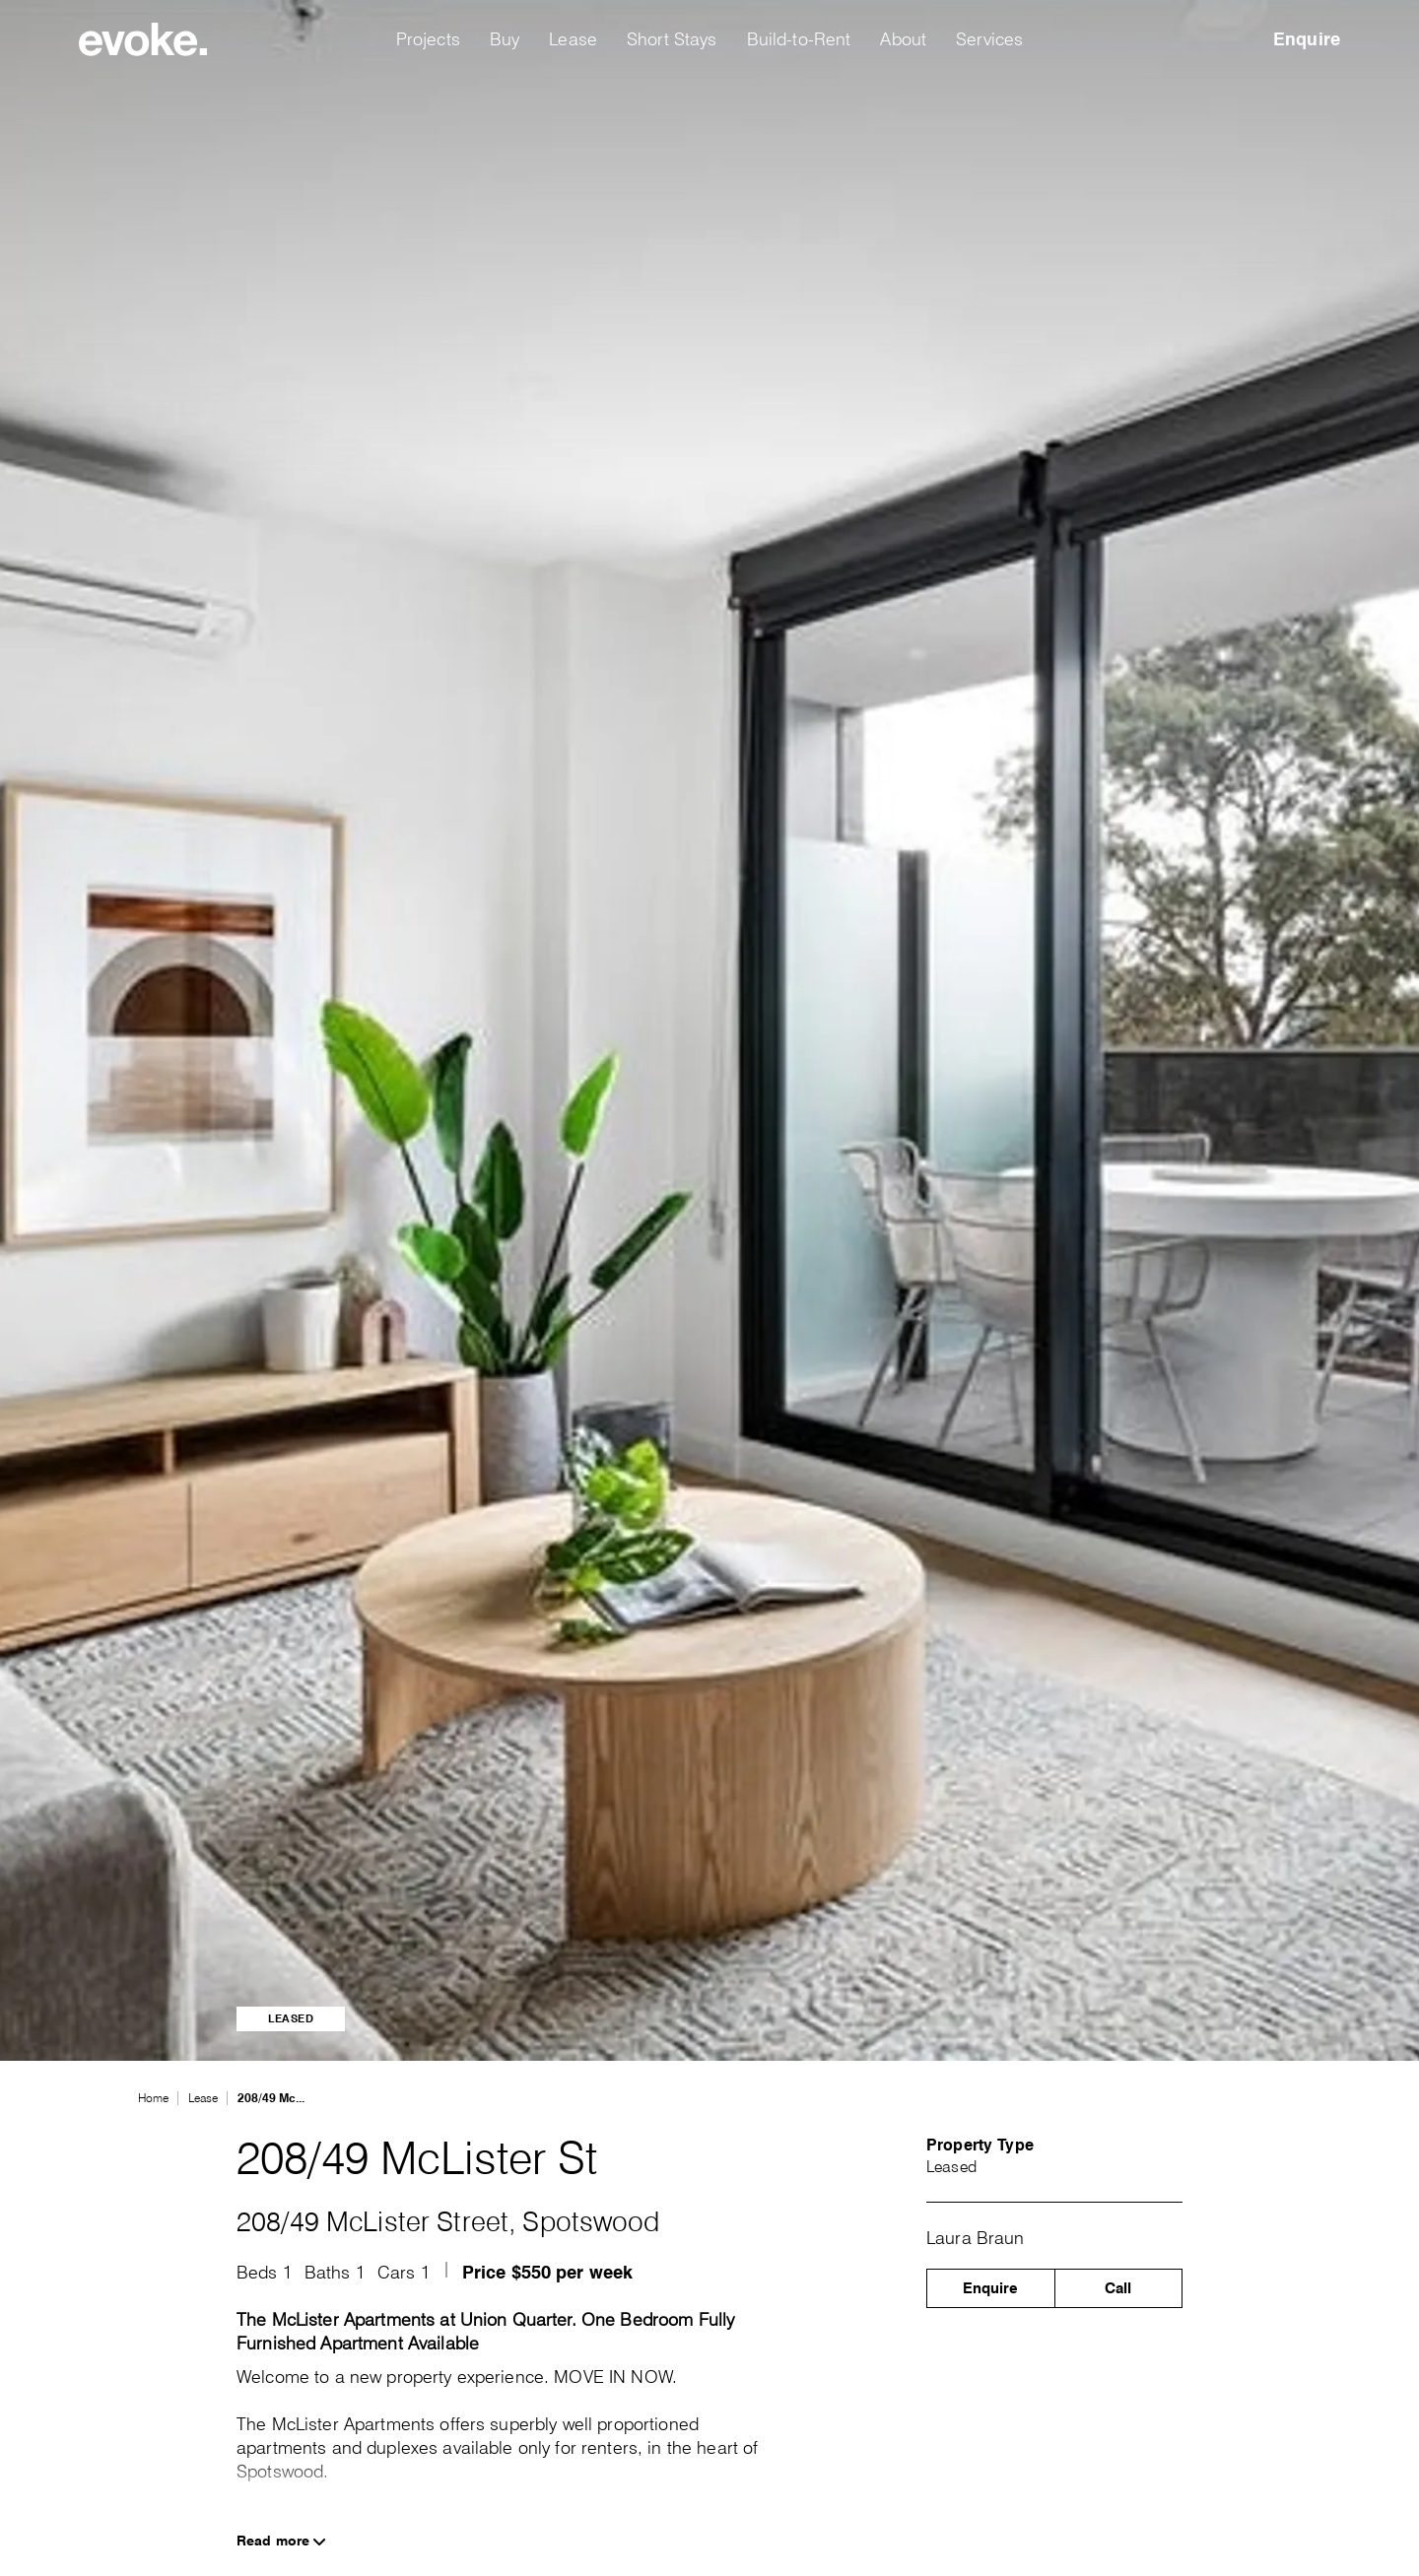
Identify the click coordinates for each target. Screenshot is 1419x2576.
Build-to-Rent (799, 39)
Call (1118, 2288)
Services (989, 39)
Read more (281, 2540)
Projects (428, 39)
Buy (504, 39)
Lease (573, 39)
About (903, 39)
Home (153, 2097)
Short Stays (672, 39)
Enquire (1306, 39)
